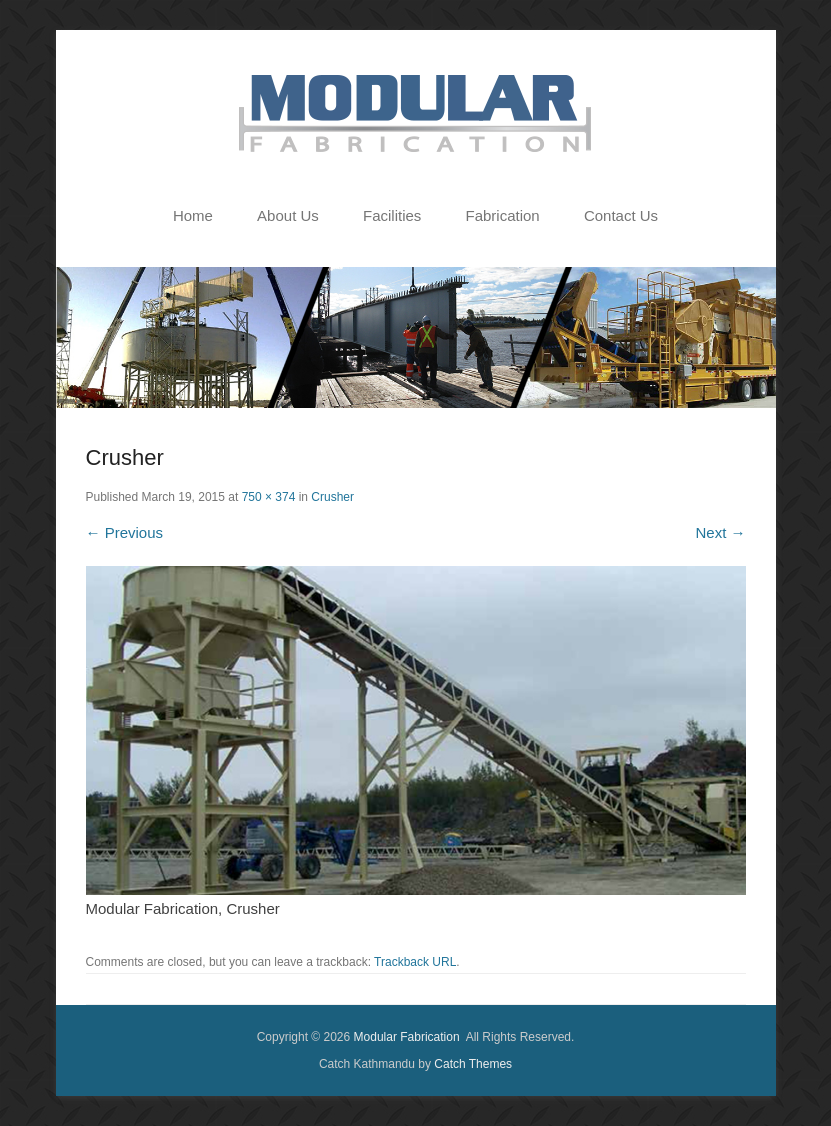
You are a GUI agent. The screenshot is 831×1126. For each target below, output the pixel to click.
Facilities (392, 215)
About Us (288, 215)
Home (193, 215)
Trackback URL (415, 962)
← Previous (125, 532)
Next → (720, 532)
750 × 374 (269, 497)
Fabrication (503, 215)
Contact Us (621, 215)
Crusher (332, 497)
